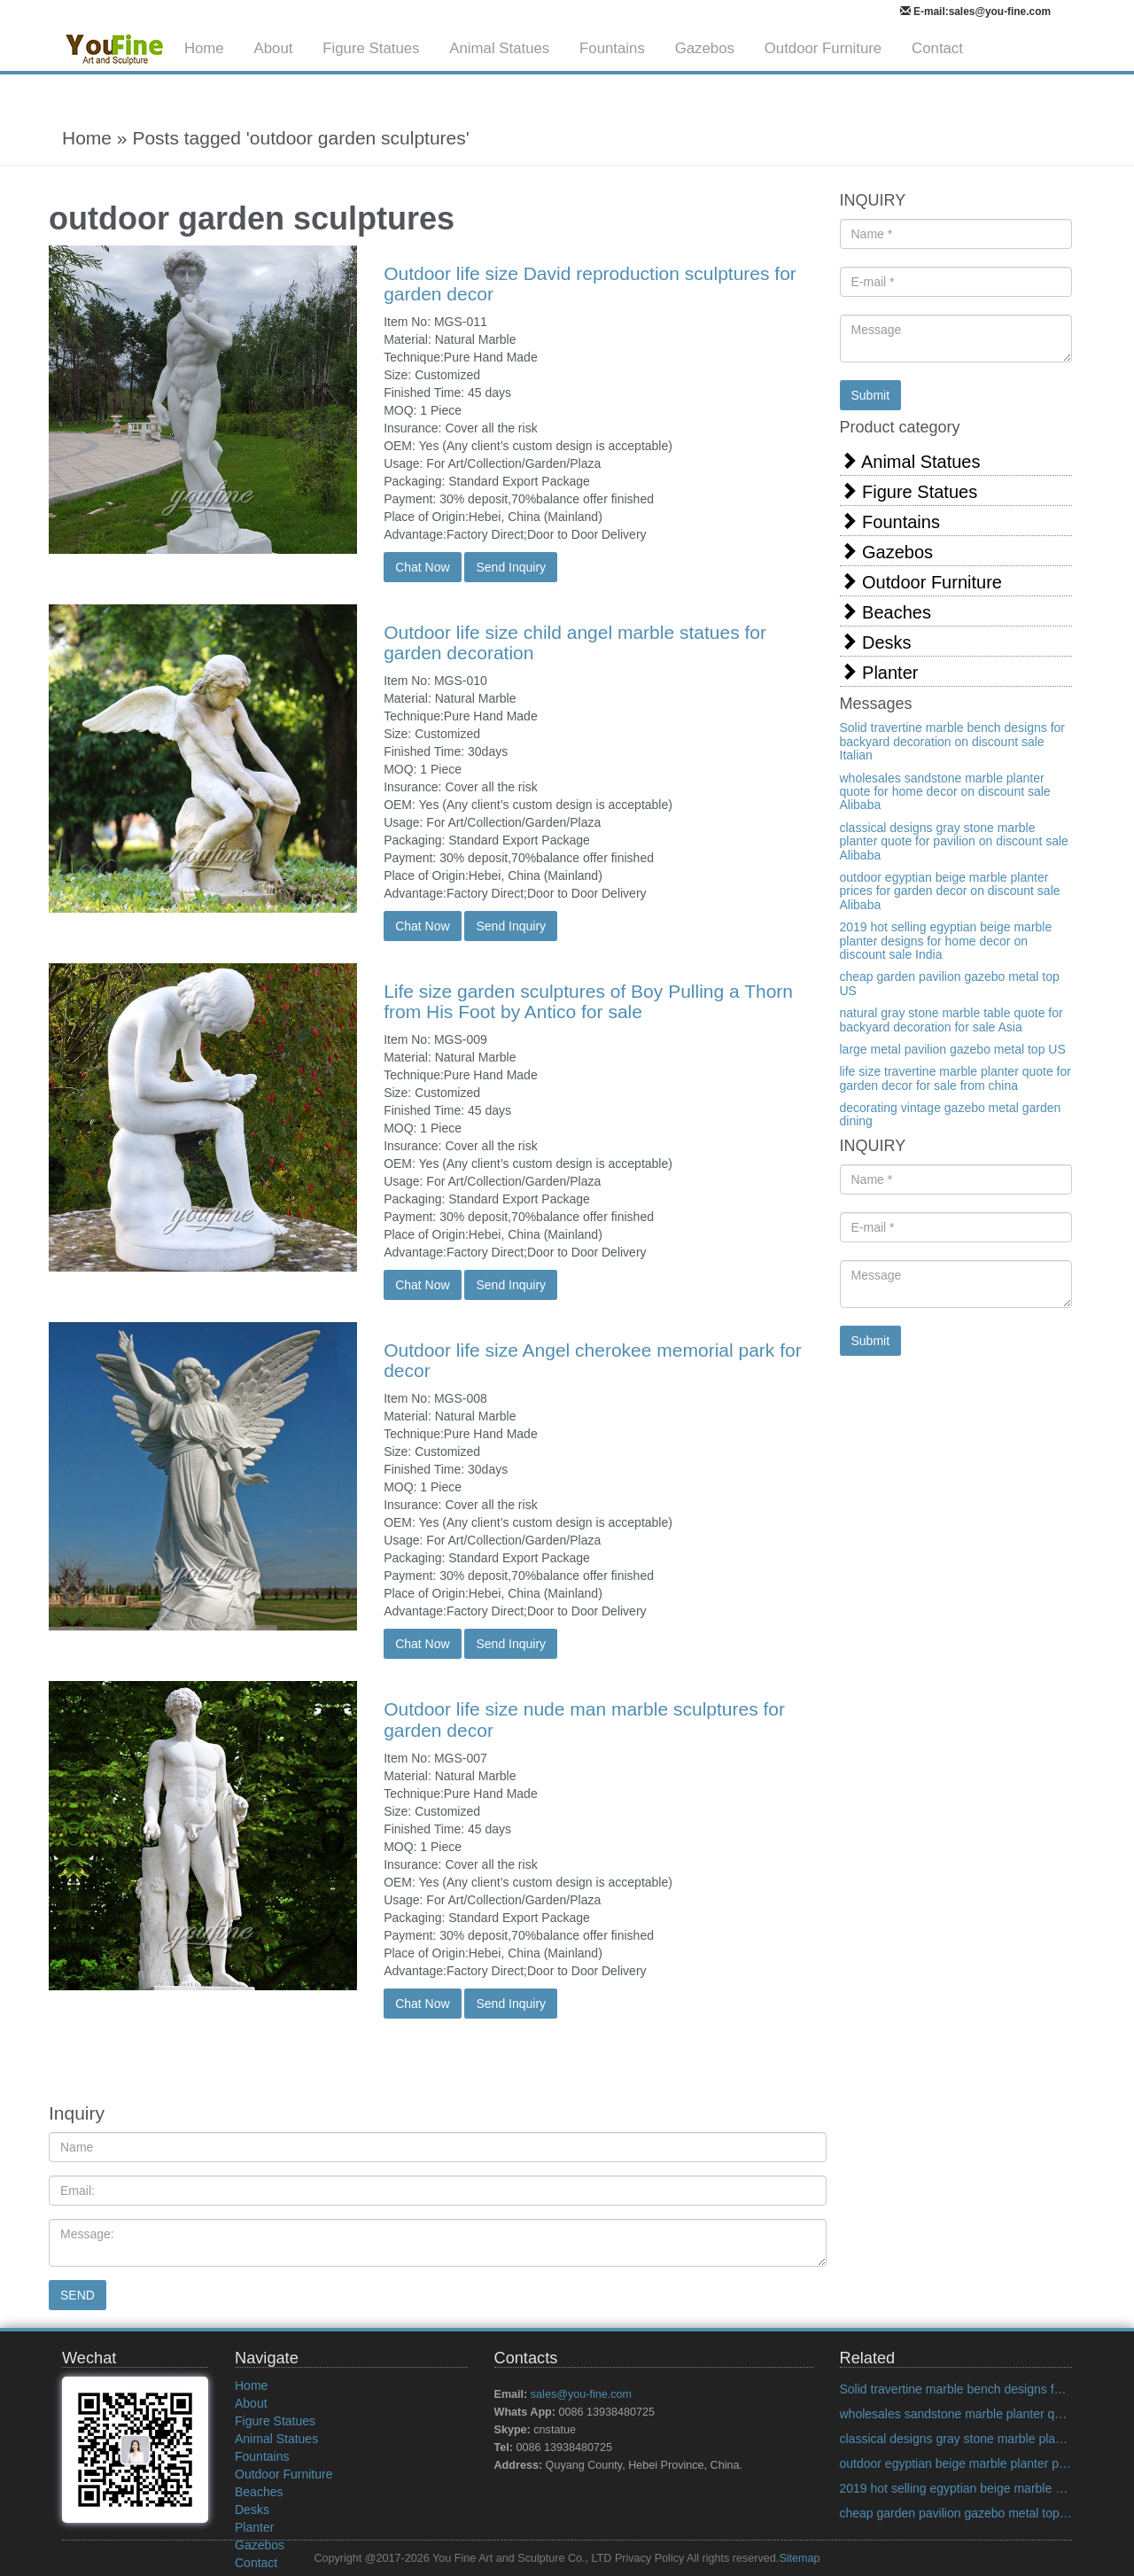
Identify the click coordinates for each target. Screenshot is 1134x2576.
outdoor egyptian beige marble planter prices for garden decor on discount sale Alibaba (950, 891)
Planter (879, 672)
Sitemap (799, 2558)
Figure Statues (370, 48)
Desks (876, 642)
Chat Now (422, 567)
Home (204, 48)
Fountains (612, 48)
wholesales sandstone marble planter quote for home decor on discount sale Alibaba (945, 792)
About (273, 48)
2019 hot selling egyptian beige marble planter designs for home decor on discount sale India (946, 940)
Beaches (885, 612)
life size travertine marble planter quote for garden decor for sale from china (955, 1078)
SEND (77, 2295)
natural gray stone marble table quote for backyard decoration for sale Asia (951, 1019)
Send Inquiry (511, 567)
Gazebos (704, 48)
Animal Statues (499, 48)
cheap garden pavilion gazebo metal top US (950, 983)
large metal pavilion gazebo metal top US (953, 1049)
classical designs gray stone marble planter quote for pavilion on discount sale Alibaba (954, 841)
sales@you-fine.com (581, 2394)
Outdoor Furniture (823, 48)
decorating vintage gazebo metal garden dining (950, 1114)
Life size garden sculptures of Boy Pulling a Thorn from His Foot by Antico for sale (588, 1001)
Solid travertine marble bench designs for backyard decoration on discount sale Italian (952, 741)
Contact (937, 48)
